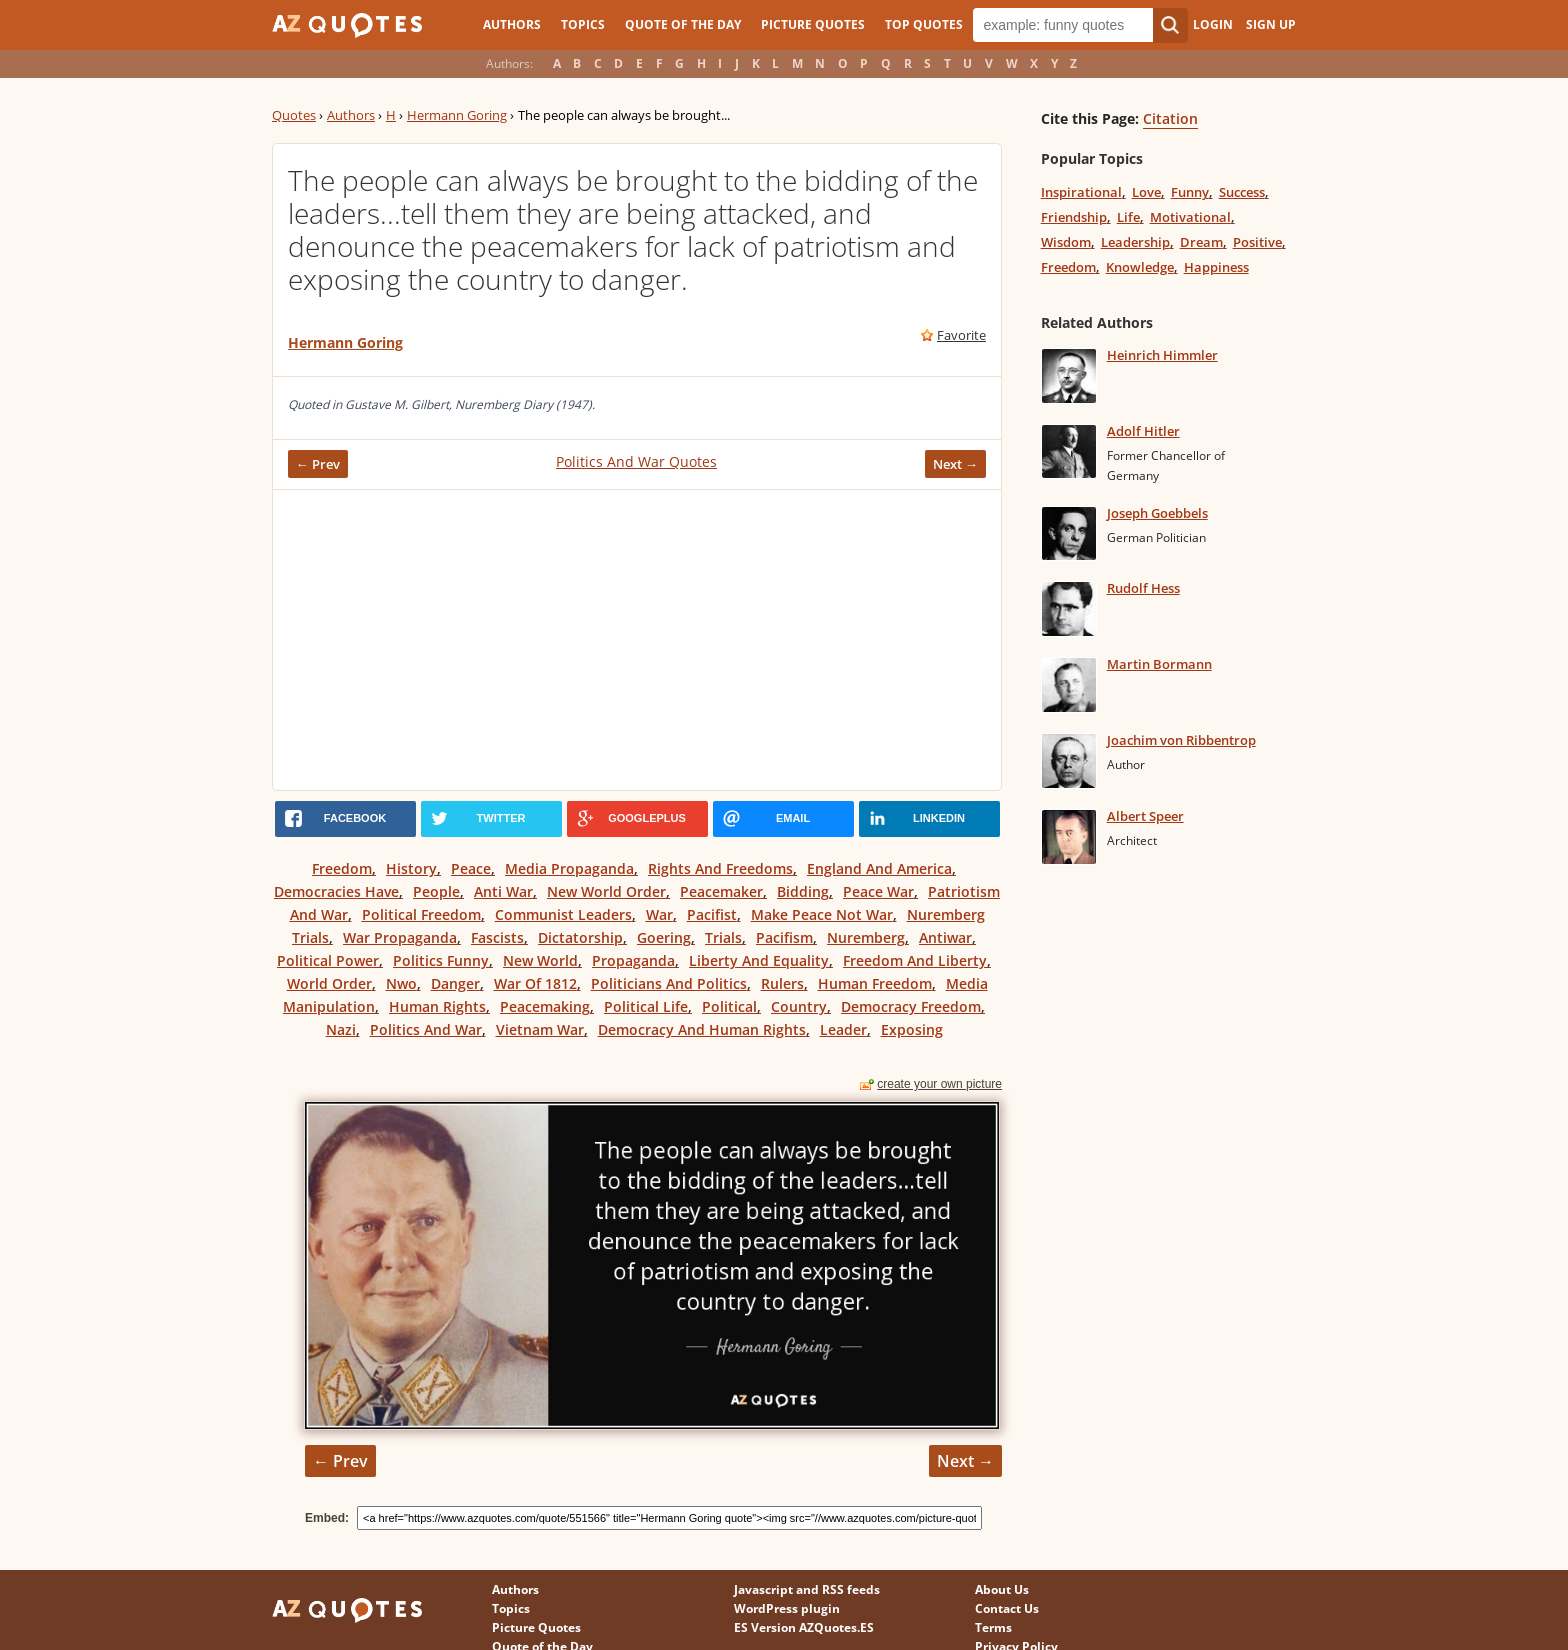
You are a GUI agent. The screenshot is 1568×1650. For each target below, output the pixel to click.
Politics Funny (441, 960)
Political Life (646, 1006)
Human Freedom (875, 983)
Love (1146, 192)
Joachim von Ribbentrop (1181, 740)
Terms (993, 1627)
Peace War (878, 891)
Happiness (1216, 267)
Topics (583, 24)
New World (540, 960)
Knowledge (1140, 267)
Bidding (803, 891)
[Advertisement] (637, 640)
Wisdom (1066, 242)
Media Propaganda (569, 868)
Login (1213, 24)
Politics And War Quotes (636, 461)
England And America (879, 868)
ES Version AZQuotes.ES (804, 1627)
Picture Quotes (813, 24)
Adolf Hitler (1143, 431)
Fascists (497, 937)
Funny (1190, 192)
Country (799, 1006)
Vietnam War (540, 1029)
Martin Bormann (1159, 664)
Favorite (961, 335)
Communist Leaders (563, 914)
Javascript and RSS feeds (807, 1589)
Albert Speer (1145, 816)
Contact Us (1007, 1608)
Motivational (1190, 217)
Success (1242, 192)
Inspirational (1081, 192)
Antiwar (945, 937)
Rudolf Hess (1143, 588)
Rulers (782, 983)
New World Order (606, 891)
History (411, 868)
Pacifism (784, 937)
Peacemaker (721, 891)
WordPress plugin (787, 1608)
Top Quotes (924, 24)
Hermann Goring (457, 115)
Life (1128, 217)
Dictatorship (580, 937)
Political (729, 1006)
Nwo (401, 983)
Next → (955, 464)
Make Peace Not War (822, 914)
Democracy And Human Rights (702, 1029)
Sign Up (1271, 24)
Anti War (503, 891)
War (659, 914)
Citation (1170, 118)
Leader (843, 1029)
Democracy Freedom (911, 1006)
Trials (723, 937)
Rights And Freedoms (720, 868)
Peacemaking (545, 1006)
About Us (1002, 1589)
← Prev (318, 464)
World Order (329, 983)
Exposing (912, 1029)
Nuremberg (866, 937)
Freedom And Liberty (915, 960)
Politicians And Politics (669, 983)
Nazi (341, 1029)
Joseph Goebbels (1157, 513)
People (436, 891)
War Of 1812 (535, 983)
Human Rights (437, 1006)
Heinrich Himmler (1162, 355)
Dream (1201, 242)
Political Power (328, 960)
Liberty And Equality (759, 960)
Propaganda (633, 960)
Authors (512, 24)
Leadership (1135, 242)
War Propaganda (400, 937)
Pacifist (712, 914)
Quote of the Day (683, 24)
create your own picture (939, 1084)
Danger (455, 983)
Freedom (342, 868)
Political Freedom (421, 914)
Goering (664, 937)
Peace (471, 868)
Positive (1257, 242)
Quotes (294, 115)
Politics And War (426, 1029)
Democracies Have (336, 891)
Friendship (1074, 217)
